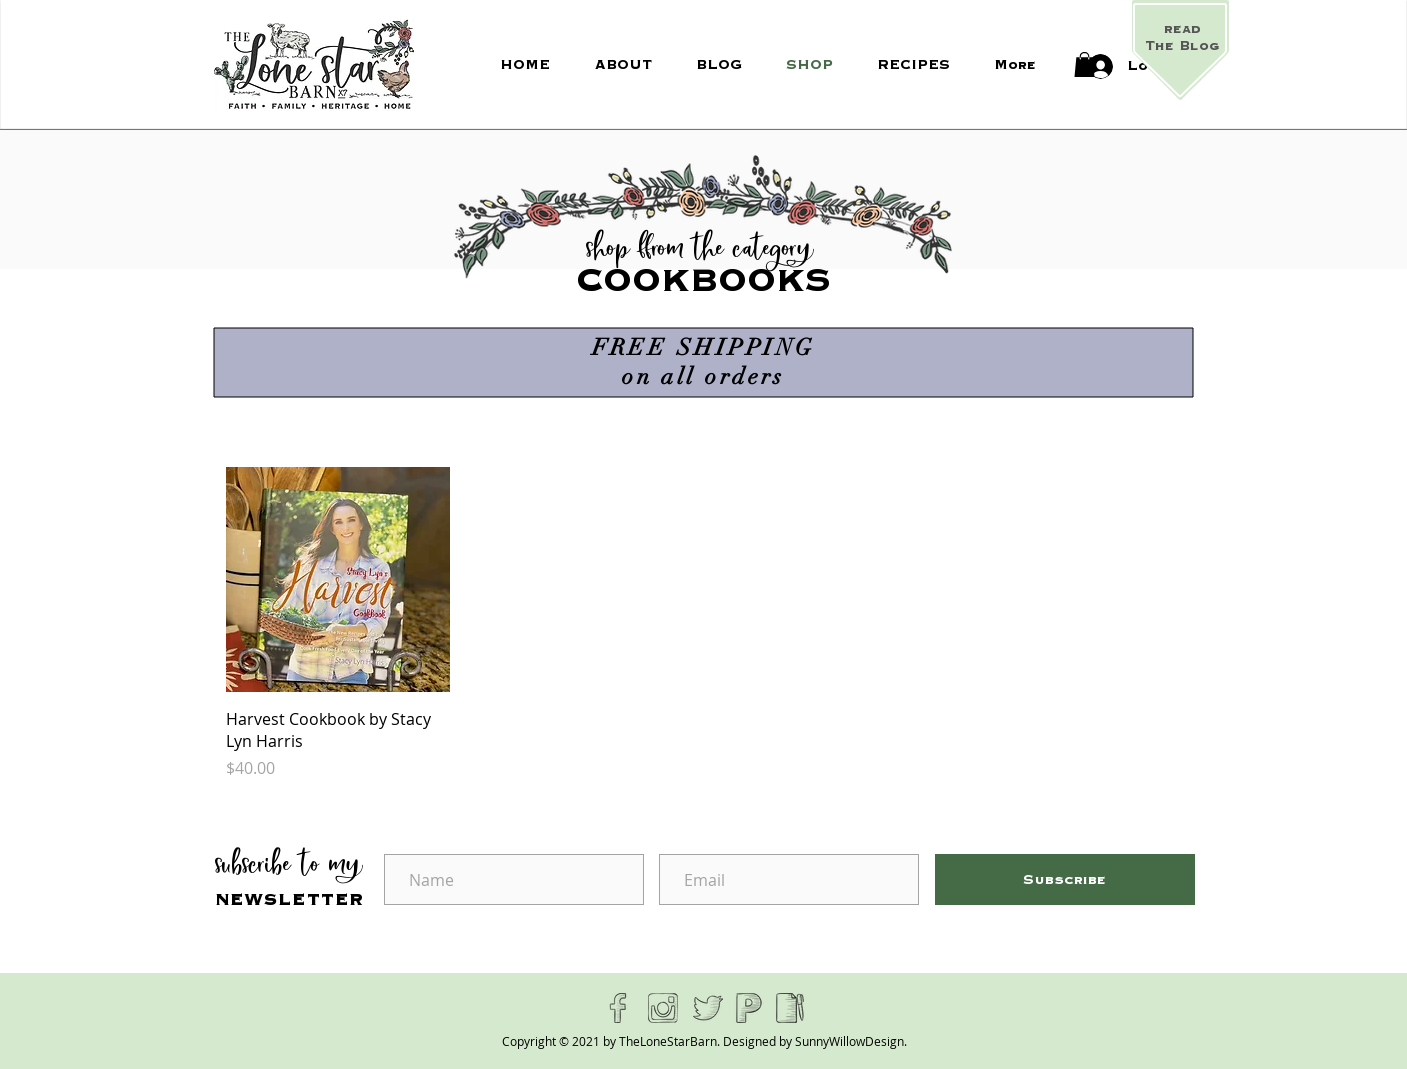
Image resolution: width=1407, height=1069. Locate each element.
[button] (1084, 64)
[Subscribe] (1065, 879)
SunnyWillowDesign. (851, 1041)
